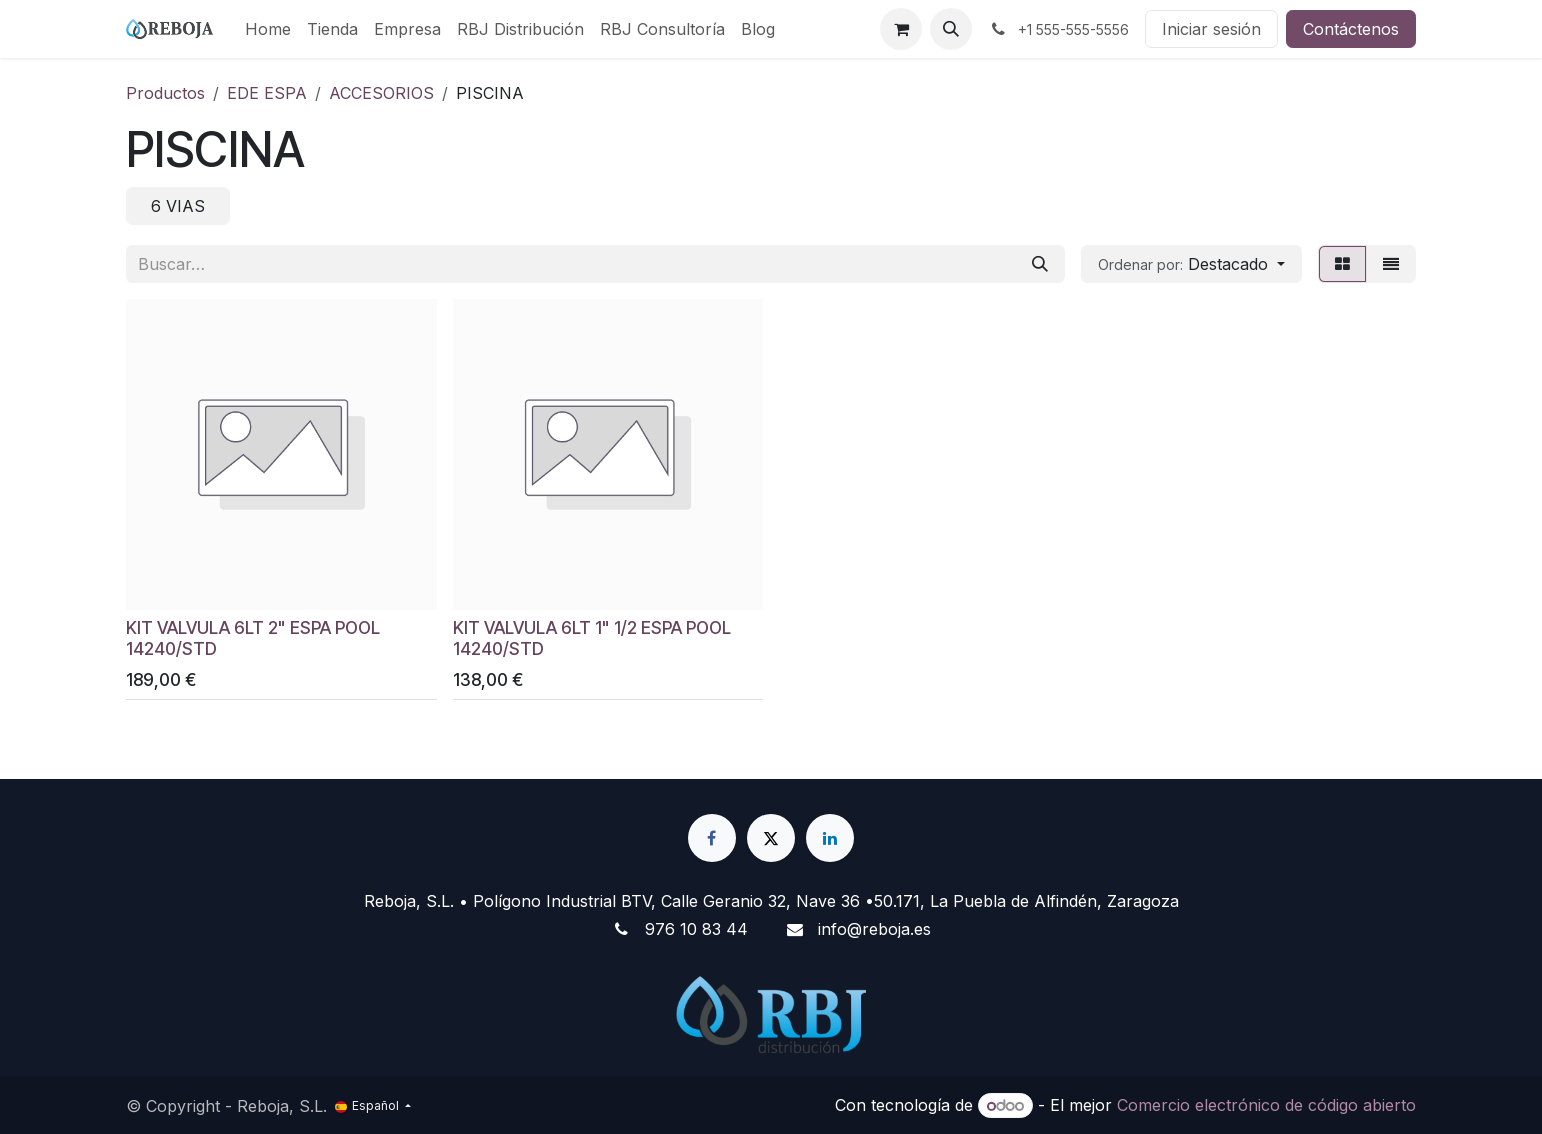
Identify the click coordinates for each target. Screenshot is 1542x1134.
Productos (165, 93)
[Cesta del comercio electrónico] (901, 29)
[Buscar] (1040, 264)
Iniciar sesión (1211, 29)
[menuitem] (268, 29)
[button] (951, 29)
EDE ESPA (267, 93)
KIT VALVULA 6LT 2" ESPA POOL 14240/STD (253, 637)
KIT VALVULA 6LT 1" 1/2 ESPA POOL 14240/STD (592, 637)
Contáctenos (1351, 29)
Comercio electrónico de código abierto (1266, 1105)
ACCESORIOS (381, 93)
